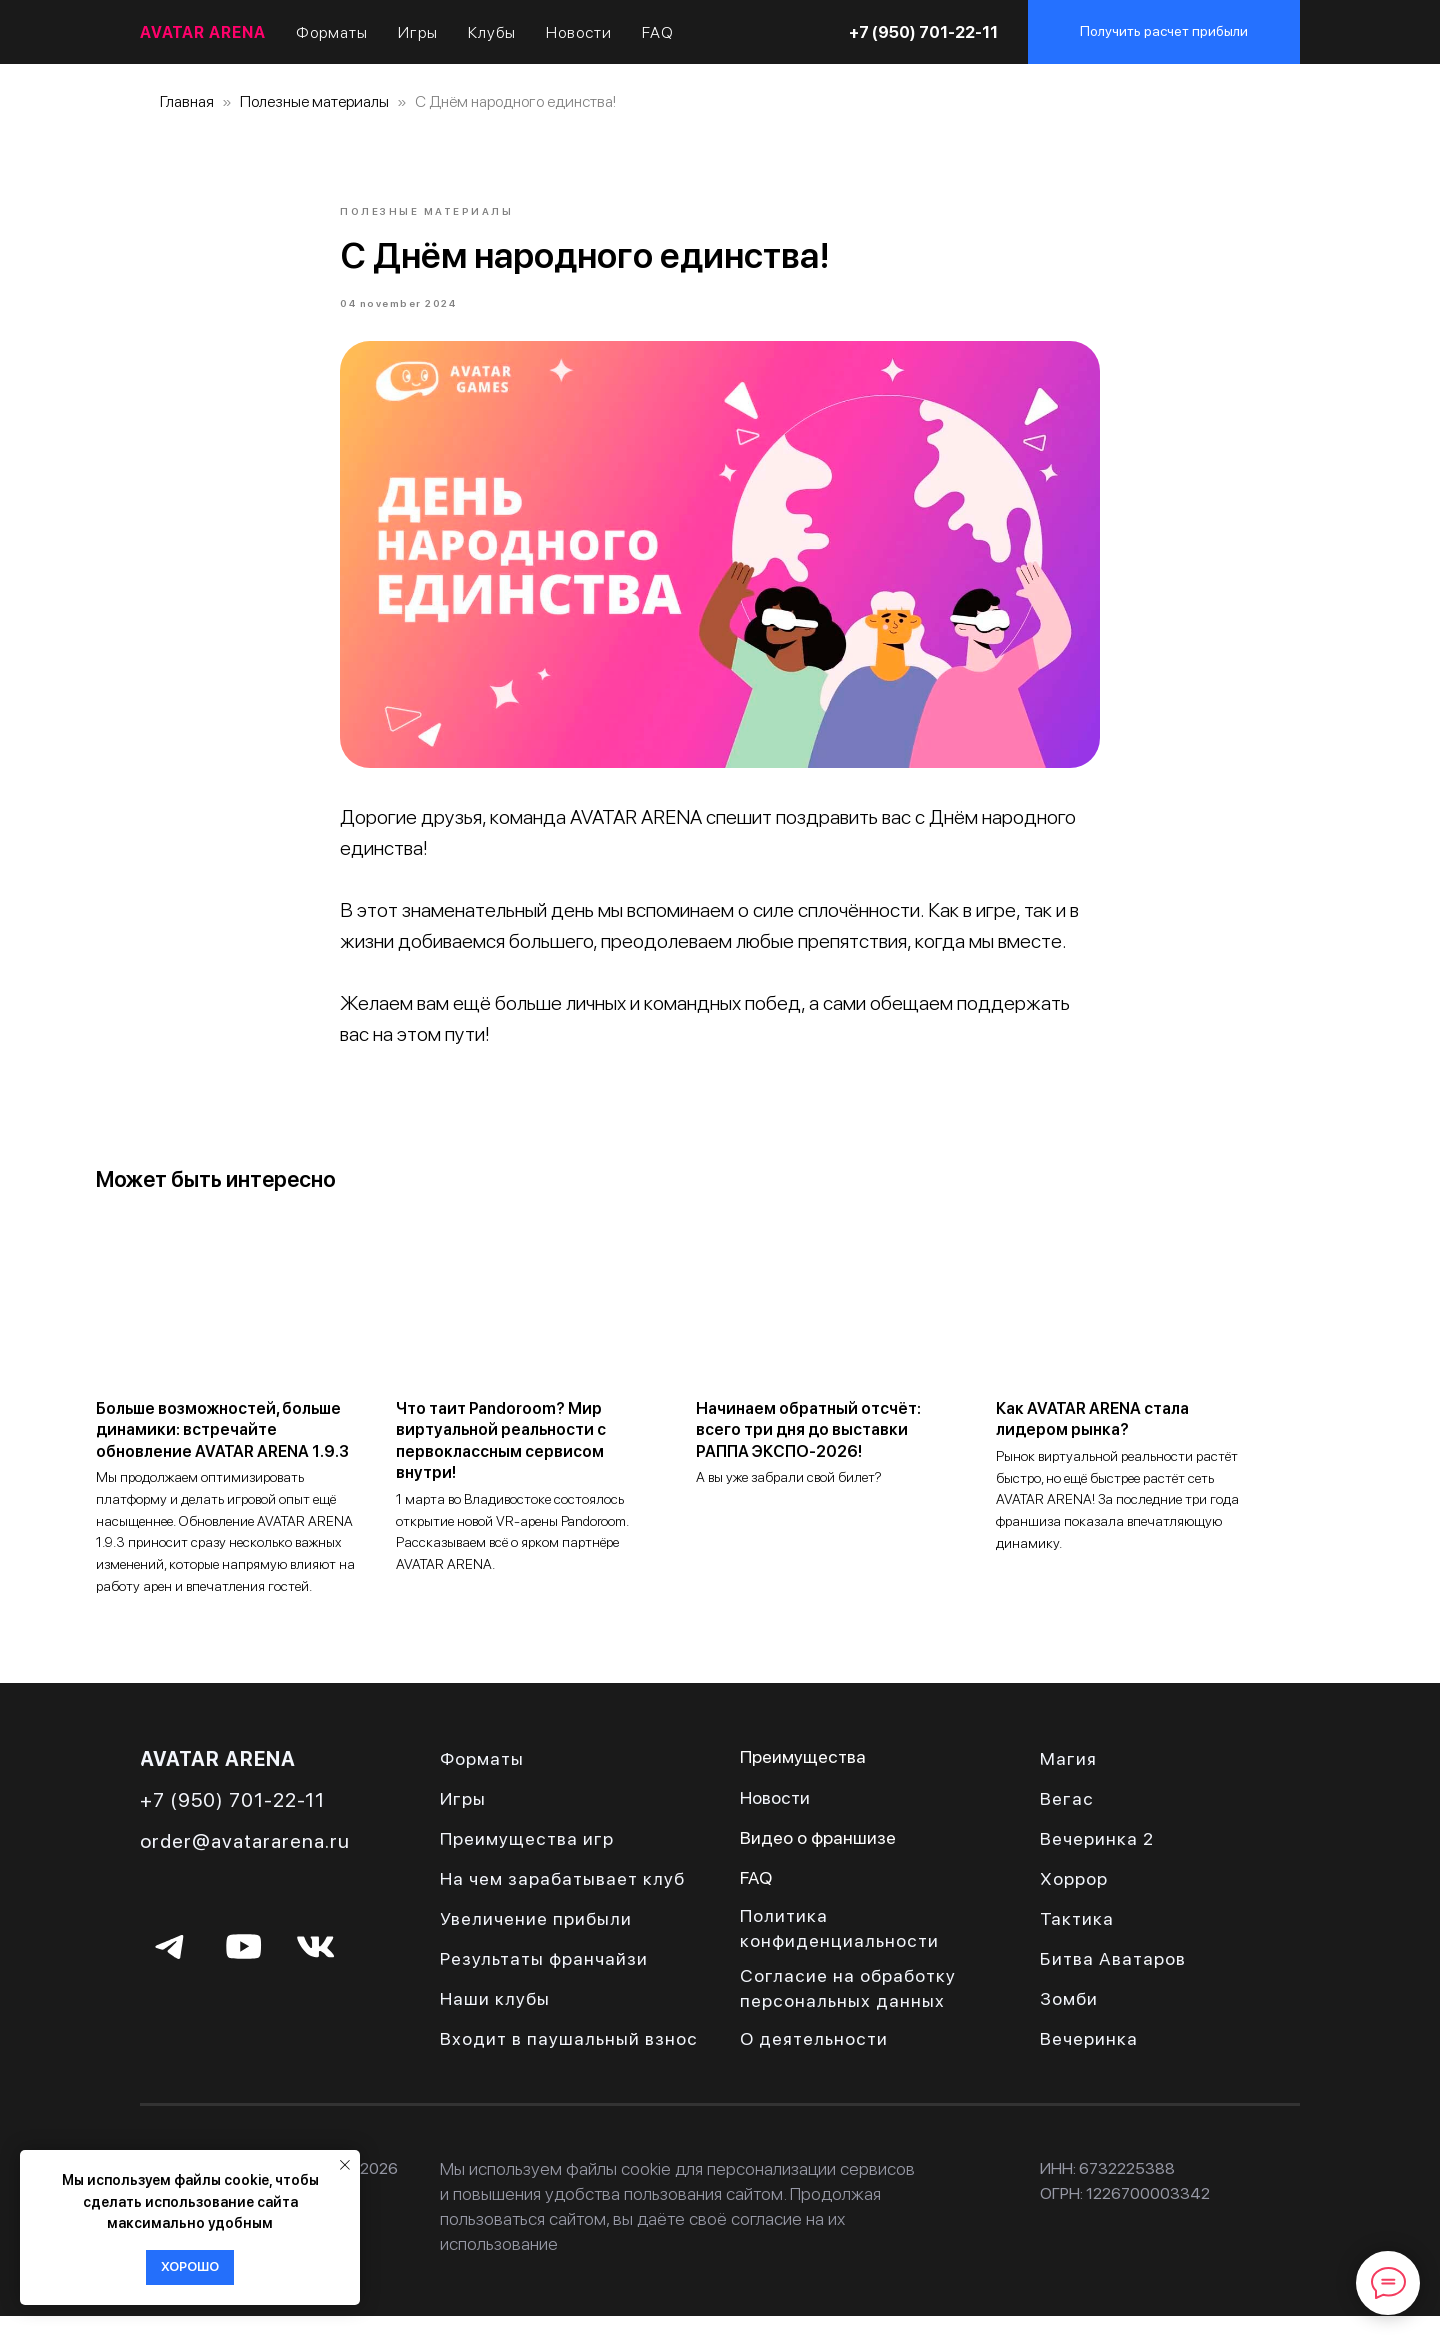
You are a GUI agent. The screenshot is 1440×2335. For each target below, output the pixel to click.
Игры (418, 32)
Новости (579, 32)
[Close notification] (345, 2165)
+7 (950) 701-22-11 (923, 32)
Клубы (492, 32)
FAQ (658, 32)
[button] (1164, 32)
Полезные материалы (314, 101)
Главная (187, 101)
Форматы (332, 32)
